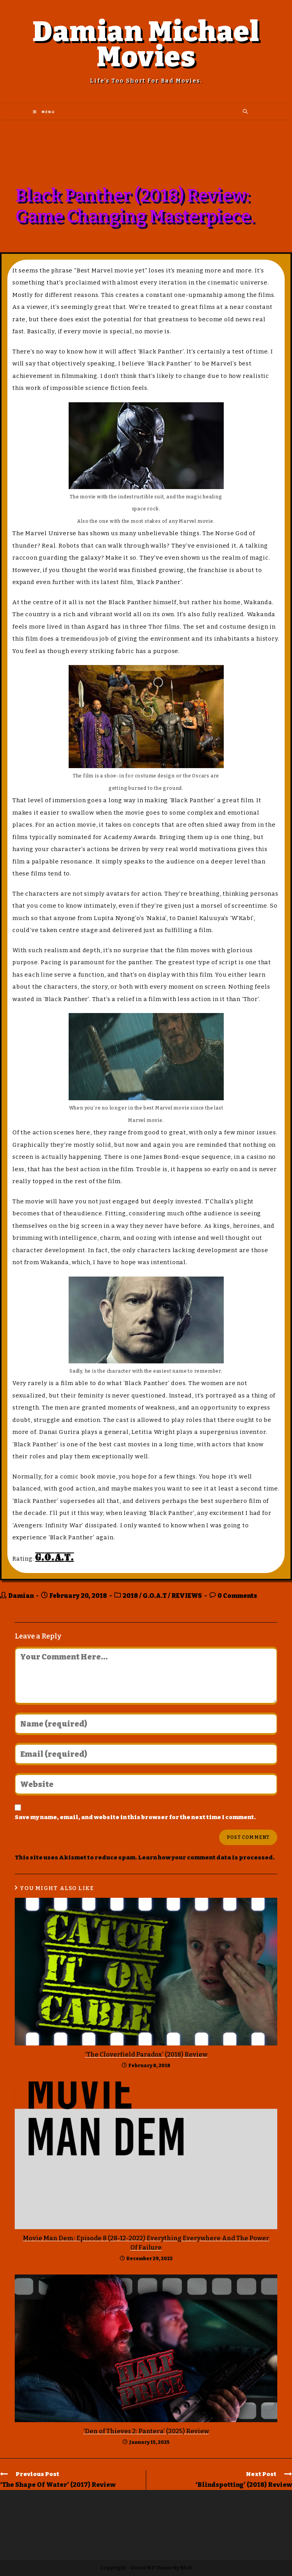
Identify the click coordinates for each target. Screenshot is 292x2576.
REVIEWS (186, 1595)
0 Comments (237, 1595)
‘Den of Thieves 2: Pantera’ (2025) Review (146, 2431)
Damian (21, 1595)
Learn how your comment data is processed (205, 1857)
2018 (130, 1595)
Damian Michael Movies (146, 44)
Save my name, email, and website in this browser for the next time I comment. (135, 1817)
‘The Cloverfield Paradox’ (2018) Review (146, 2054)
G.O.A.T (155, 1595)
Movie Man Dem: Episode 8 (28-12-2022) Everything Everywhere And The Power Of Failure (146, 2243)
